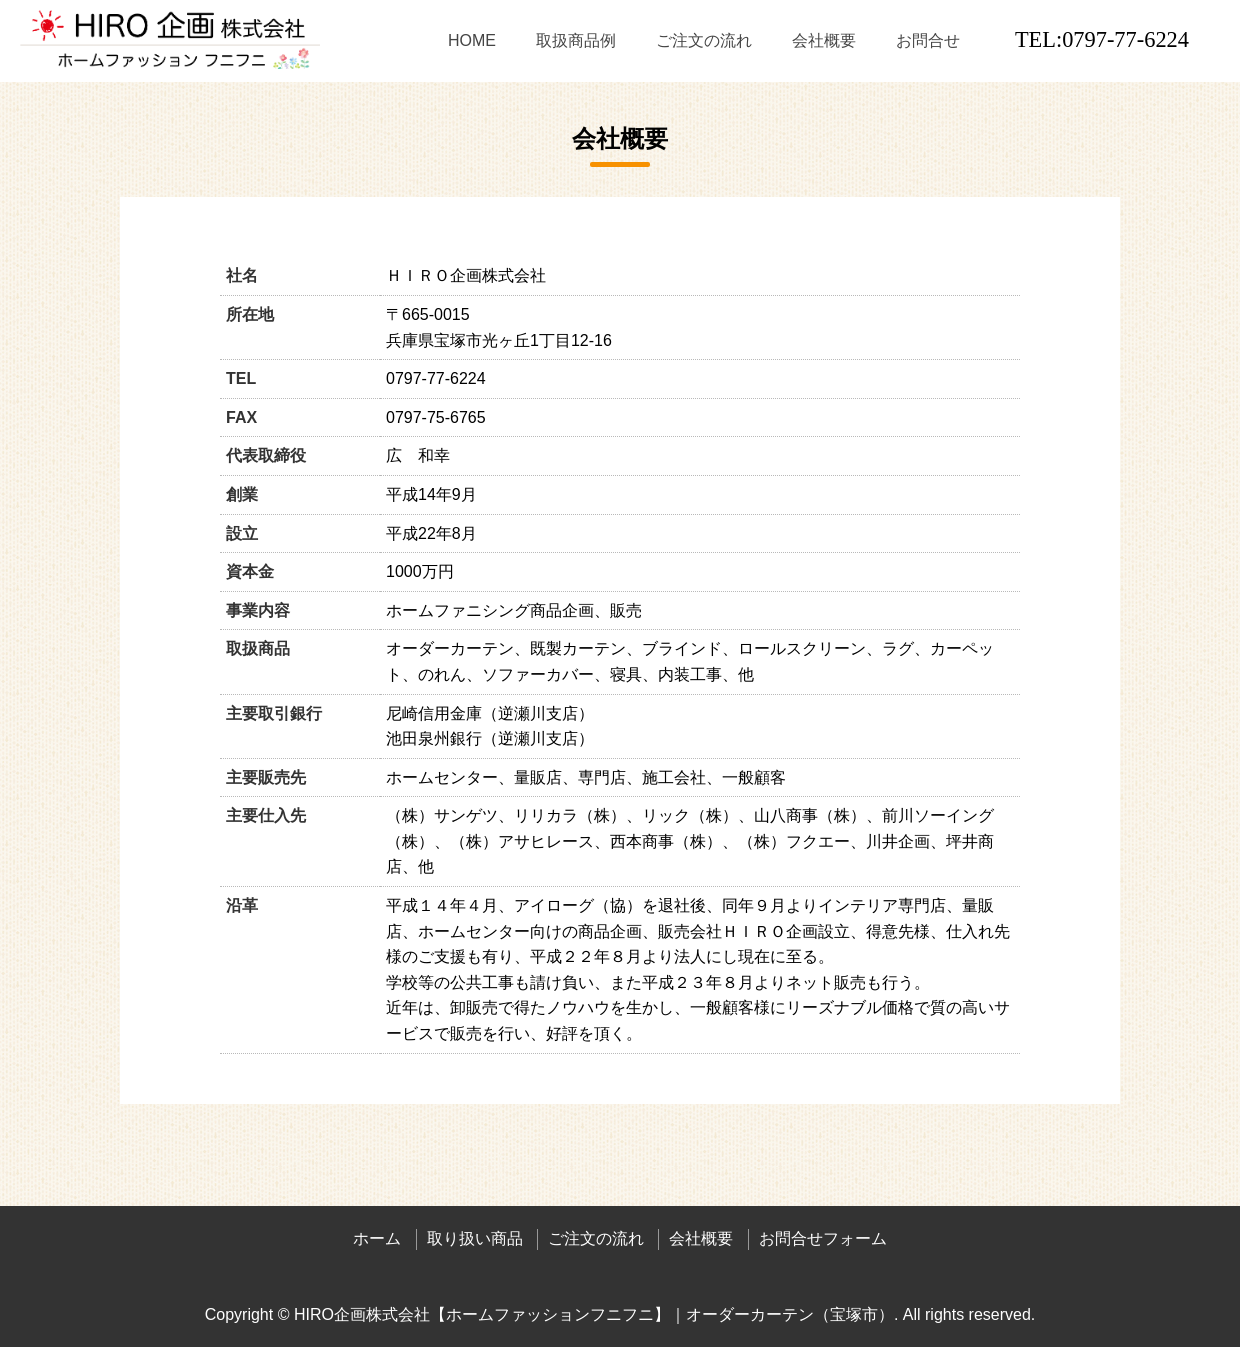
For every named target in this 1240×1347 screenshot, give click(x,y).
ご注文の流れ (704, 40)
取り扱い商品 (475, 1238)
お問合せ (928, 40)
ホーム (377, 1238)
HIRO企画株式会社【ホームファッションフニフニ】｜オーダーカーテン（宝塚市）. (596, 1314)
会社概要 (824, 40)
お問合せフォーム (823, 1238)
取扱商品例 (576, 40)
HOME (472, 40)
